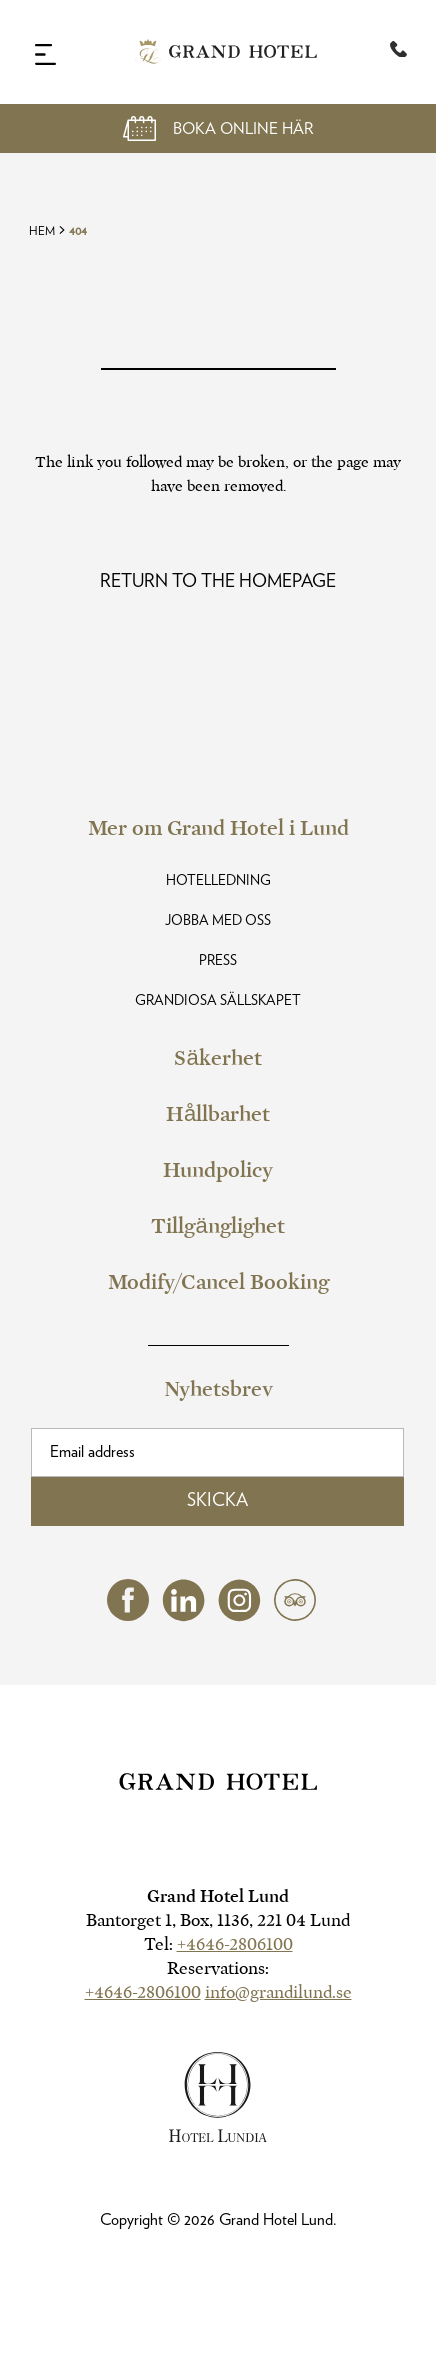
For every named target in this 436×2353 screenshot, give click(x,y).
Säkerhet (217, 1058)
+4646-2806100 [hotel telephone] (235, 1944)
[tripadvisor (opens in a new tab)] (295, 1615)
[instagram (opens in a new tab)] (239, 1616)
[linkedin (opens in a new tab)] (183, 1616)
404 (78, 231)
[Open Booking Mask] (218, 128)
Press (218, 961)
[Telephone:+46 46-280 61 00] (398, 52)
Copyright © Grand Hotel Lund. (218, 2220)
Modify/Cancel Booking (218, 1282)
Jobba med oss (218, 921)
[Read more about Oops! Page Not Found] (218, 582)
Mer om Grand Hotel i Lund (218, 828)
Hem (42, 231)
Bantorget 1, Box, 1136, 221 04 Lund (218, 1920)
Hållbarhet (218, 1114)
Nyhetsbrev (218, 1389)
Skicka (217, 1501)
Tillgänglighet (217, 1226)
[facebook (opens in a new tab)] (128, 1615)
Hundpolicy (218, 1170)
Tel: (218, 1944)
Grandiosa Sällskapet (218, 1001)
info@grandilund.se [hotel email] (278, 1992)
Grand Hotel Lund (218, 1896)
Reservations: (218, 1968)
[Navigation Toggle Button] (45, 54)
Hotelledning (218, 881)
